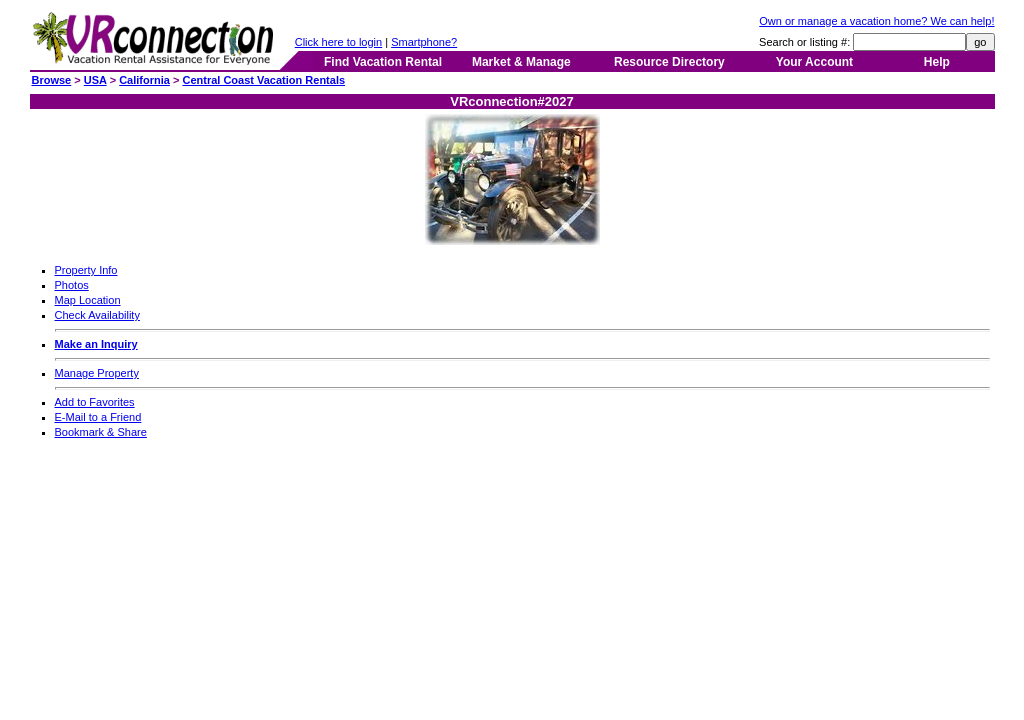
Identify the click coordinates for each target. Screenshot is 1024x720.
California (144, 80)
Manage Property (97, 373)
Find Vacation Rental (383, 62)
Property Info (86, 270)
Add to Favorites (95, 402)
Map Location (88, 300)
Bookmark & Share (101, 432)
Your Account (814, 62)
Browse (52, 80)
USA (95, 80)
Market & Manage (521, 62)
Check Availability (97, 315)
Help (937, 62)
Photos (72, 285)
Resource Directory (669, 62)
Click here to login (338, 42)
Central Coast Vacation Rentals (263, 80)
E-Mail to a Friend (98, 417)
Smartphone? (424, 42)
